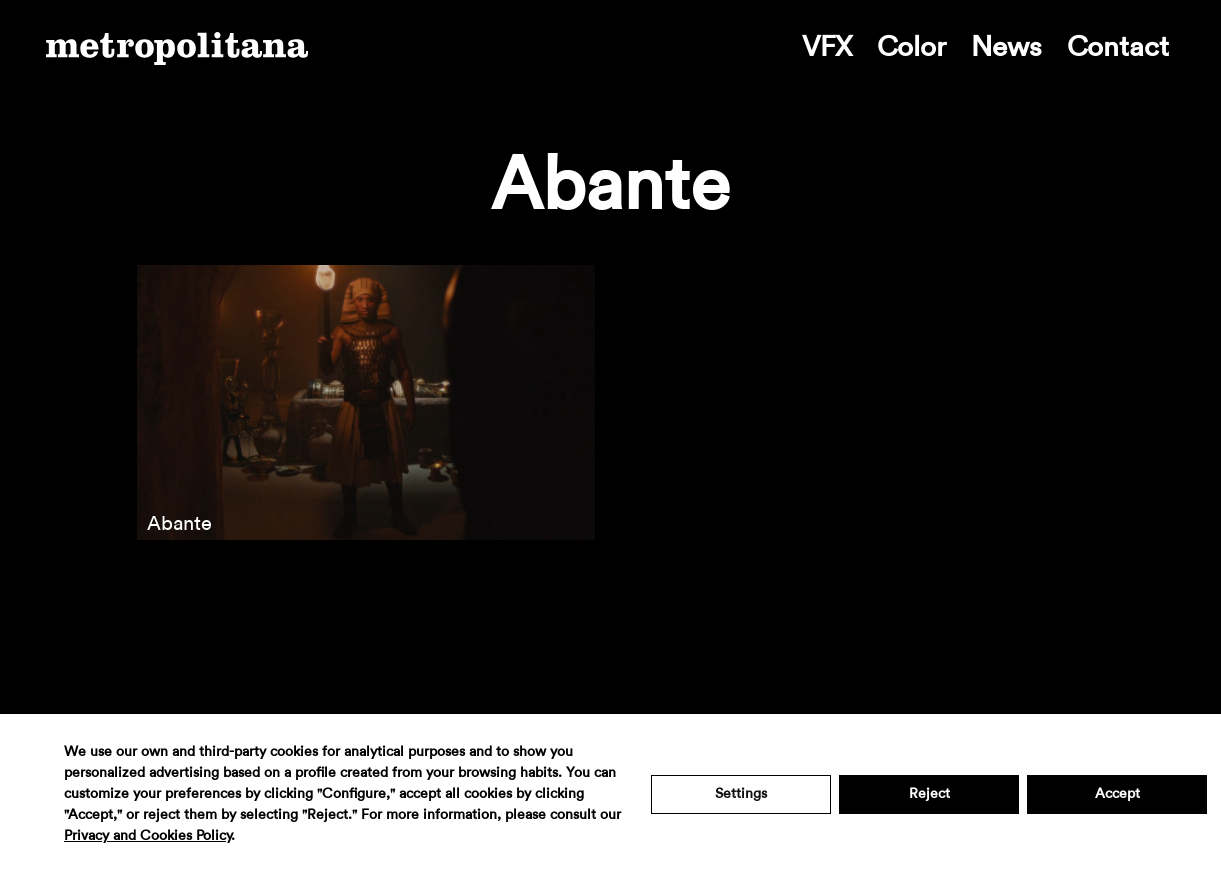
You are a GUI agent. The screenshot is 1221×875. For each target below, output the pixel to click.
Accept (1117, 794)
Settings (741, 794)
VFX (827, 47)
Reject (929, 794)
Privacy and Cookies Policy (147, 836)
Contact (1118, 47)
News (1006, 47)
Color (911, 47)
